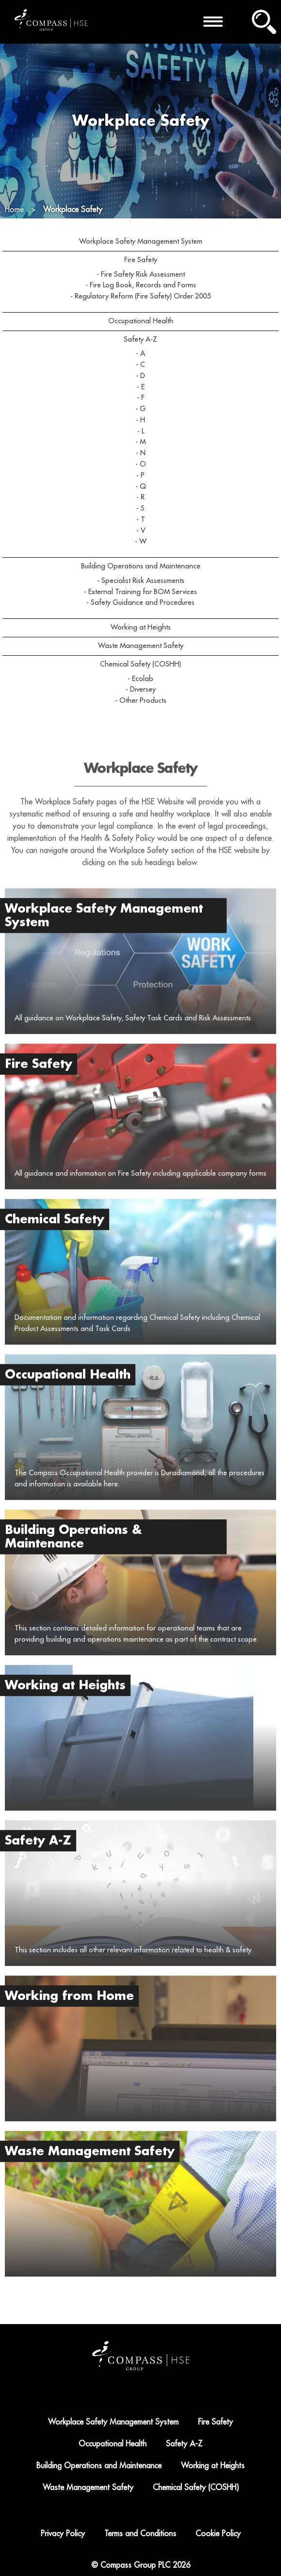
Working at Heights (141, 627)
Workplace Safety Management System (140, 241)
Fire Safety (140, 260)
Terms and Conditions (140, 2534)
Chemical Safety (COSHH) (140, 664)
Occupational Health (140, 321)
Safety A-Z (140, 339)
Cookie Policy (218, 2534)
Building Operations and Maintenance (140, 566)
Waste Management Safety (140, 645)
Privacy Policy (63, 2534)
